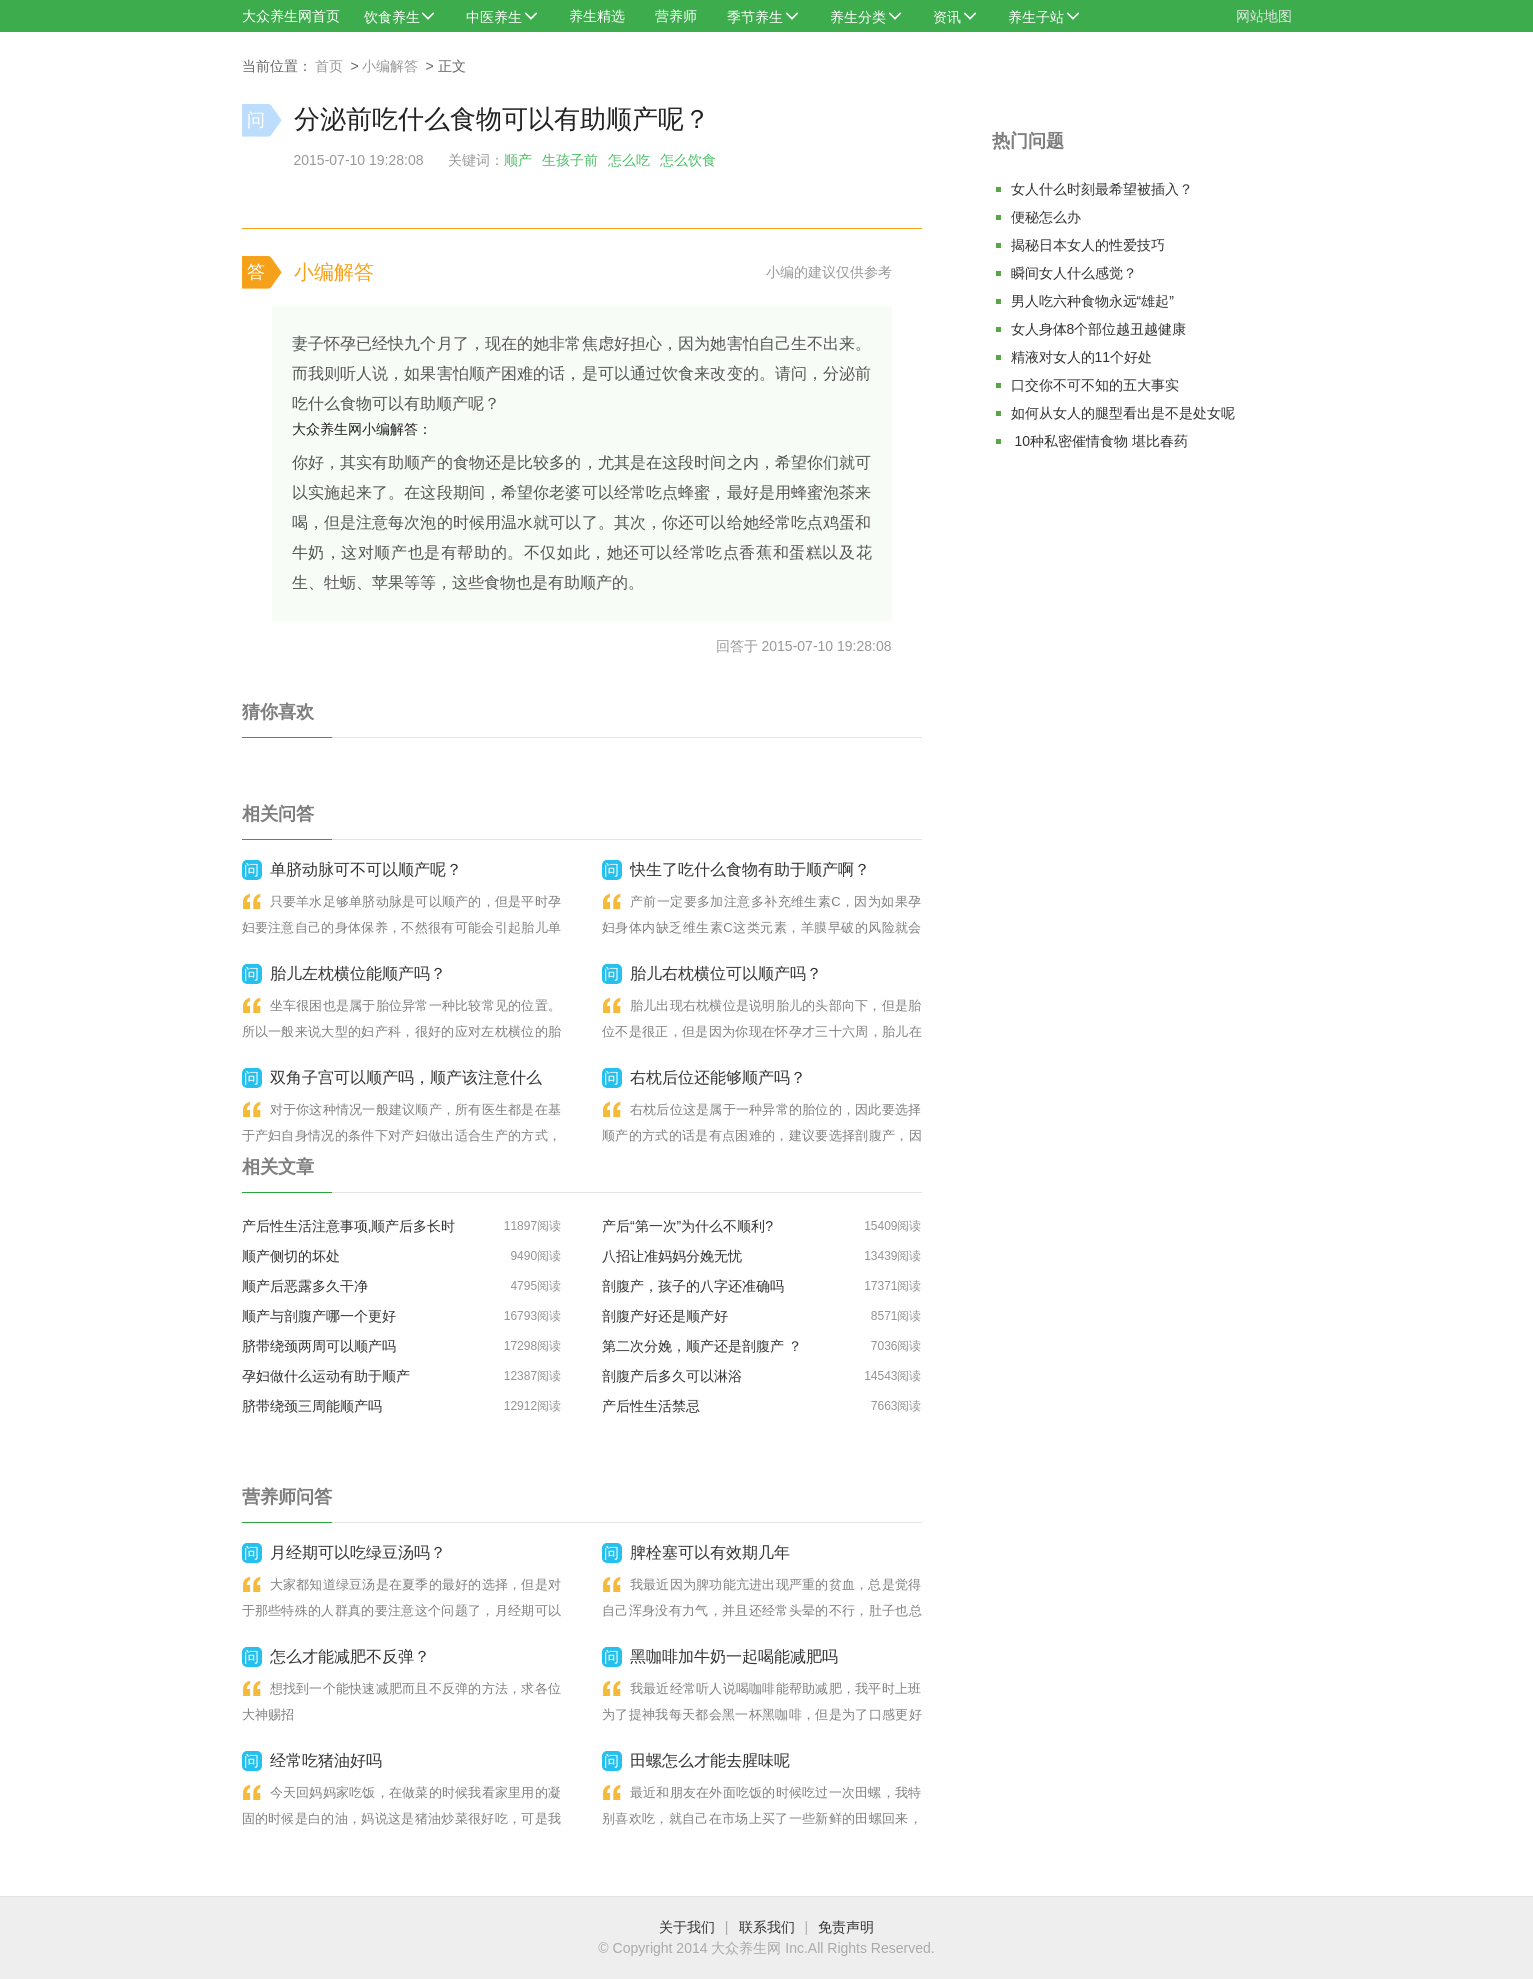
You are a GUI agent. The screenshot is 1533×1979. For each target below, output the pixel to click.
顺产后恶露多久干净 (305, 1286)
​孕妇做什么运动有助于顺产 (326, 1376)
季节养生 (755, 17)
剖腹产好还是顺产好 (665, 1316)
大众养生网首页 (291, 16)
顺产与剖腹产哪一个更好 (319, 1316)
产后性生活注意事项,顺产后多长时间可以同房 (349, 1229)
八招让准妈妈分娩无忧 (672, 1256)
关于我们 (687, 1927)
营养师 (676, 16)
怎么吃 (629, 160)
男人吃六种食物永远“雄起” (1092, 301)
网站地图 (1264, 16)
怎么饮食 (688, 160)
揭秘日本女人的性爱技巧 (1088, 245)
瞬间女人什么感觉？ (1074, 273)
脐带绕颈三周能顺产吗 (312, 1406)
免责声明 (846, 1927)
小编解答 (390, 66)
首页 (329, 66)
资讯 (947, 17)
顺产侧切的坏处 (291, 1256)
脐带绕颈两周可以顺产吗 (319, 1346)
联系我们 (767, 1927)
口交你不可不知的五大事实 (1095, 385)
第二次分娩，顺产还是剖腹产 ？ (702, 1346)
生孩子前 (570, 160)
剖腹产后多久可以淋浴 (672, 1376)
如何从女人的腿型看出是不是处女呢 (1123, 413)
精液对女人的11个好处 (1082, 357)
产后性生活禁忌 (651, 1406)
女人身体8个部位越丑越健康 (1099, 329)
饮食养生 (392, 17)
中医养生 (494, 17)
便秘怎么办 (1046, 217)
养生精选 (597, 16)
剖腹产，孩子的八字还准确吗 (693, 1286)
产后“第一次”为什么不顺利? (687, 1226)
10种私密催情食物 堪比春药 (1099, 441)
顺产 (518, 160)
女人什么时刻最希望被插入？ (1102, 189)
